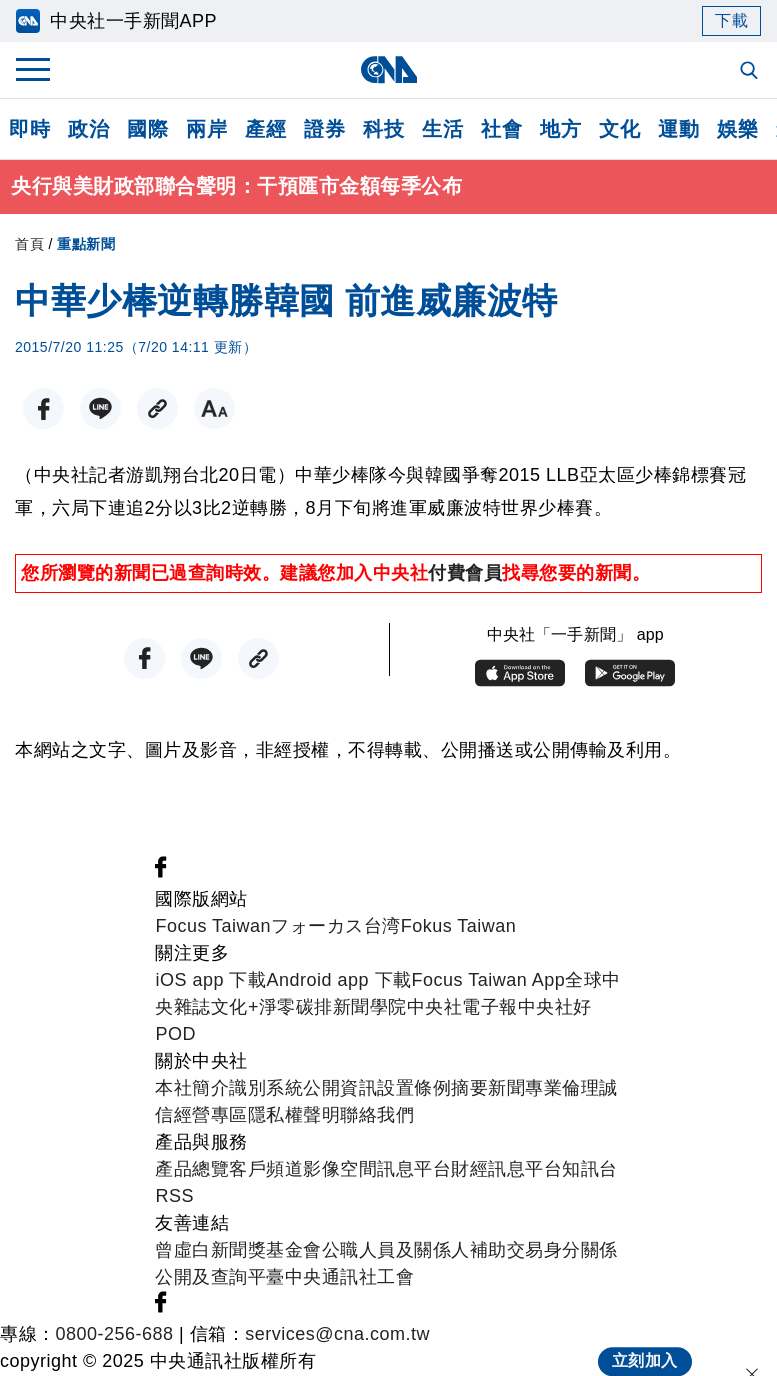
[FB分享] (43, 409)
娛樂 (737, 129)
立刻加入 (645, 1342)
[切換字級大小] (214, 409)
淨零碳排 (296, 1008)
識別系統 (266, 1089)
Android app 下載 (338, 981)
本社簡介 (192, 1089)
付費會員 (465, 573)
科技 (383, 129)
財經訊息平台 (506, 1170)
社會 (501, 129)
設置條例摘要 (432, 1089)
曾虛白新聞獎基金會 (238, 1251)
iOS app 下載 (210, 981)
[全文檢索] (751, 72)
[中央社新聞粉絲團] (161, 873)
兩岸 (206, 129)
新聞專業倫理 (543, 1089)
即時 (29, 129)
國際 (147, 129)
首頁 (29, 244)
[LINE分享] (100, 409)
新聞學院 (370, 1008)
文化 (619, 129)
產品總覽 (192, 1170)
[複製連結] (157, 409)
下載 (731, 20)
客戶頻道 (266, 1170)
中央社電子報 (462, 1008)
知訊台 (590, 1170)
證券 (324, 129)
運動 (678, 129)
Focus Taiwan (213, 927)
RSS (174, 1197)
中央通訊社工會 (350, 1278)
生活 (442, 129)
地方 (560, 129)
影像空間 (340, 1170)
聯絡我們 (377, 1116)
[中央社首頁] (388, 69)
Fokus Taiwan (459, 927)
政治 (88, 129)
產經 (265, 129)
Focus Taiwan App (489, 981)
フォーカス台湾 (336, 927)
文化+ (235, 1008)
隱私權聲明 (294, 1116)
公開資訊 (340, 1089)
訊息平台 (414, 1170)
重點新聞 (86, 244)
